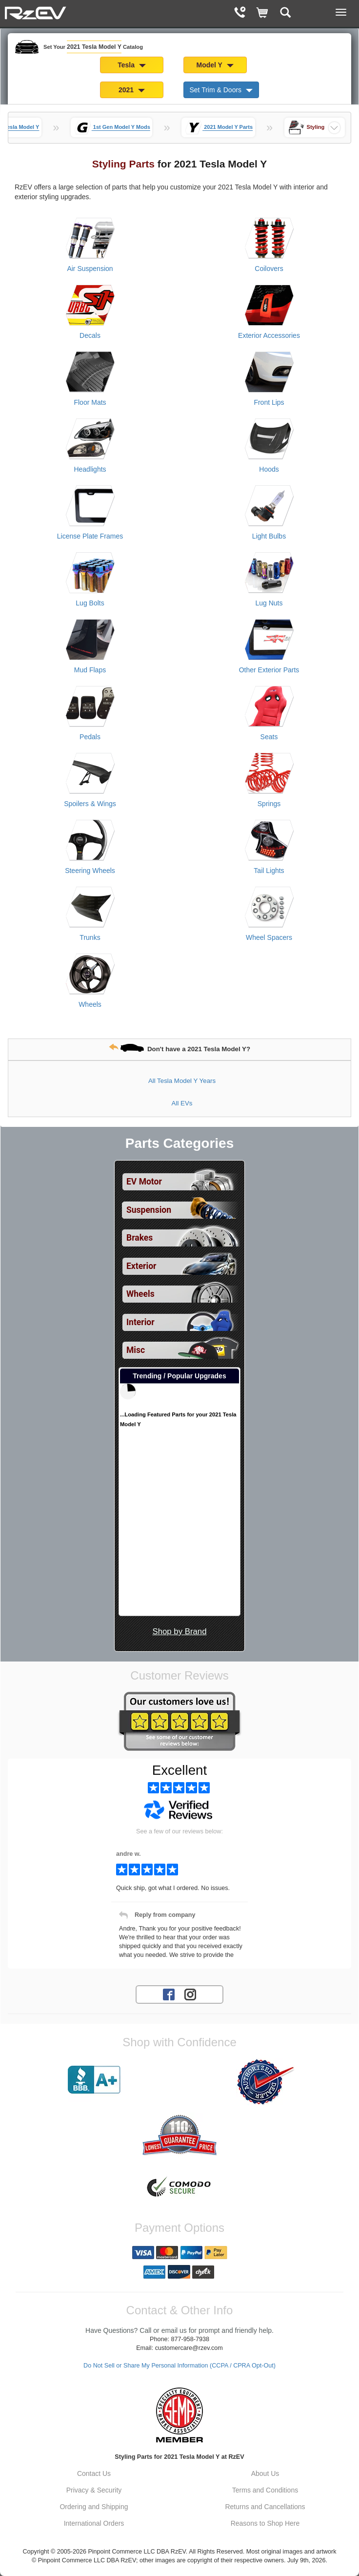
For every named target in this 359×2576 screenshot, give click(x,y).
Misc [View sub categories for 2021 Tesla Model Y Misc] (135, 1350)
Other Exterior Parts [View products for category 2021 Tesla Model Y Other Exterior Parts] (269, 670)
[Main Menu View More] (341, 12)
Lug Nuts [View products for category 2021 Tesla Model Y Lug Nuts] (268, 603)
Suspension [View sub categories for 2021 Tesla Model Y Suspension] (148, 1210)
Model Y (214, 65)
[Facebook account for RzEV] (169, 1994)
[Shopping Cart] (263, 13)
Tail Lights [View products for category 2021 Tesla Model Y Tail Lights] (269, 870)
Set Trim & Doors (221, 90)
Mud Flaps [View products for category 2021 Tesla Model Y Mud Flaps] (90, 670)
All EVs (182, 1103)
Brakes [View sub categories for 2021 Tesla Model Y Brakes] (139, 1238)
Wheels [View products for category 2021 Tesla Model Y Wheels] (90, 1004)
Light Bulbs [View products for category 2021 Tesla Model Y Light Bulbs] (269, 536)
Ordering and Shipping (94, 2507)
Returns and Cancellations (265, 2507)
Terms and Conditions (265, 2490)
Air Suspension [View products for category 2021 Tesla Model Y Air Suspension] (90, 268)
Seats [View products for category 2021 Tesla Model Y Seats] (269, 737)
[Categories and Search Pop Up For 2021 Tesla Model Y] (286, 13)
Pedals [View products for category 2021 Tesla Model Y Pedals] (90, 737)
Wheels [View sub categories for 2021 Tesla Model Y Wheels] (140, 1294)
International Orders (94, 2523)
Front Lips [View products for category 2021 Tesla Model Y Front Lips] (269, 402)
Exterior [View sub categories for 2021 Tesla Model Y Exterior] (141, 1266)
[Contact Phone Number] (240, 13)
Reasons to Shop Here (265, 2523)
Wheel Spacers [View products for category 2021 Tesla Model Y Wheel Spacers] (269, 937)
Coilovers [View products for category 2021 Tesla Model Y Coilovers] (269, 268)
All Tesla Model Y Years (182, 1080)
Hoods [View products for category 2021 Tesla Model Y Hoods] (269, 469)
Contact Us (94, 2473)
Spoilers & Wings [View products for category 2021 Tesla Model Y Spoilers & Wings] (90, 804)
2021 (132, 90)
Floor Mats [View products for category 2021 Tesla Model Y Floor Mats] (90, 402)
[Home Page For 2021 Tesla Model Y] (35, 12)
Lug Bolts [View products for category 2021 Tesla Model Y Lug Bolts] (90, 603)
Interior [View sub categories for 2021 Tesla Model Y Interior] (140, 1322)
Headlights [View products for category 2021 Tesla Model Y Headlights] (90, 469)
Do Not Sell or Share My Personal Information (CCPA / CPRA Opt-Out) (179, 2365)
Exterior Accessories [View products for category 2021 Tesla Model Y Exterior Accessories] (269, 335)
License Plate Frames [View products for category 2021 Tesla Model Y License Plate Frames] (90, 536)
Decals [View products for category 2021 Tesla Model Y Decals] (90, 335)
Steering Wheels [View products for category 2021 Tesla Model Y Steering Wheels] (90, 870)
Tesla (132, 65)
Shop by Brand (179, 1631)
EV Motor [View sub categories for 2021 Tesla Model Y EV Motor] (144, 1181)
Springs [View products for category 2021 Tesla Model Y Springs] (269, 804)
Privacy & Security (94, 2490)
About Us (265, 2473)
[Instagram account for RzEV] (190, 1994)
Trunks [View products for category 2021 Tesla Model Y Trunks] (90, 937)
